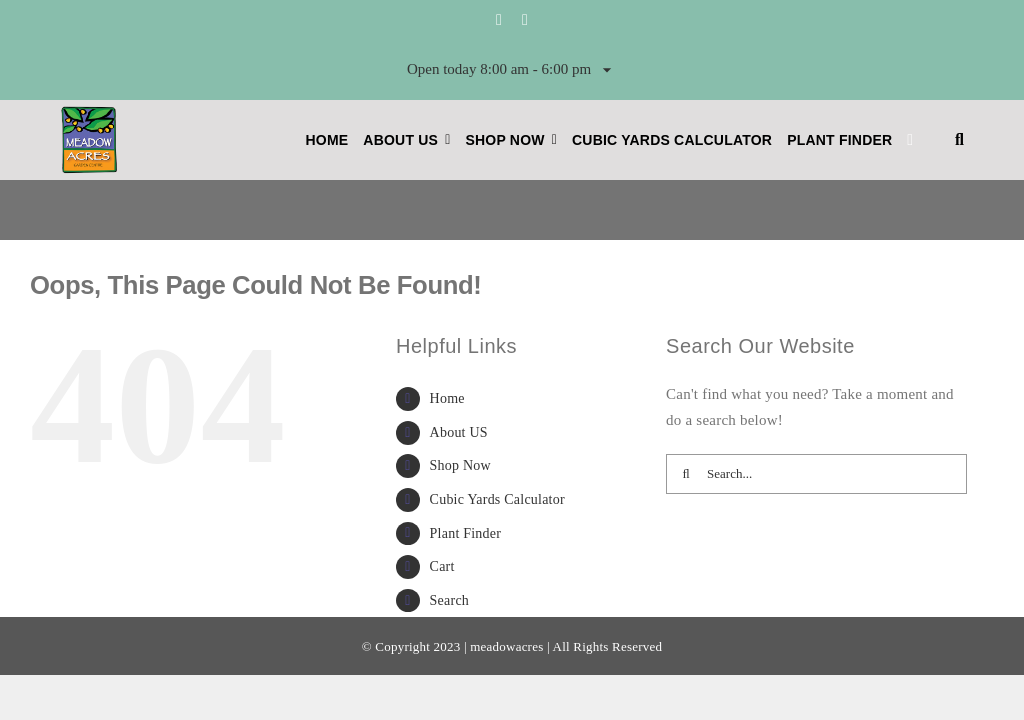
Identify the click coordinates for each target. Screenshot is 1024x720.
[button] (959, 140)
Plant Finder (466, 533)
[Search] (686, 474)
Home (447, 398)
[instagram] (525, 20)
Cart (442, 566)
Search (449, 600)
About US (459, 432)
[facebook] (499, 20)
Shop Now (460, 465)
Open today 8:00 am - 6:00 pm (512, 70)
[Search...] (816, 474)
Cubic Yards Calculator (497, 499)
